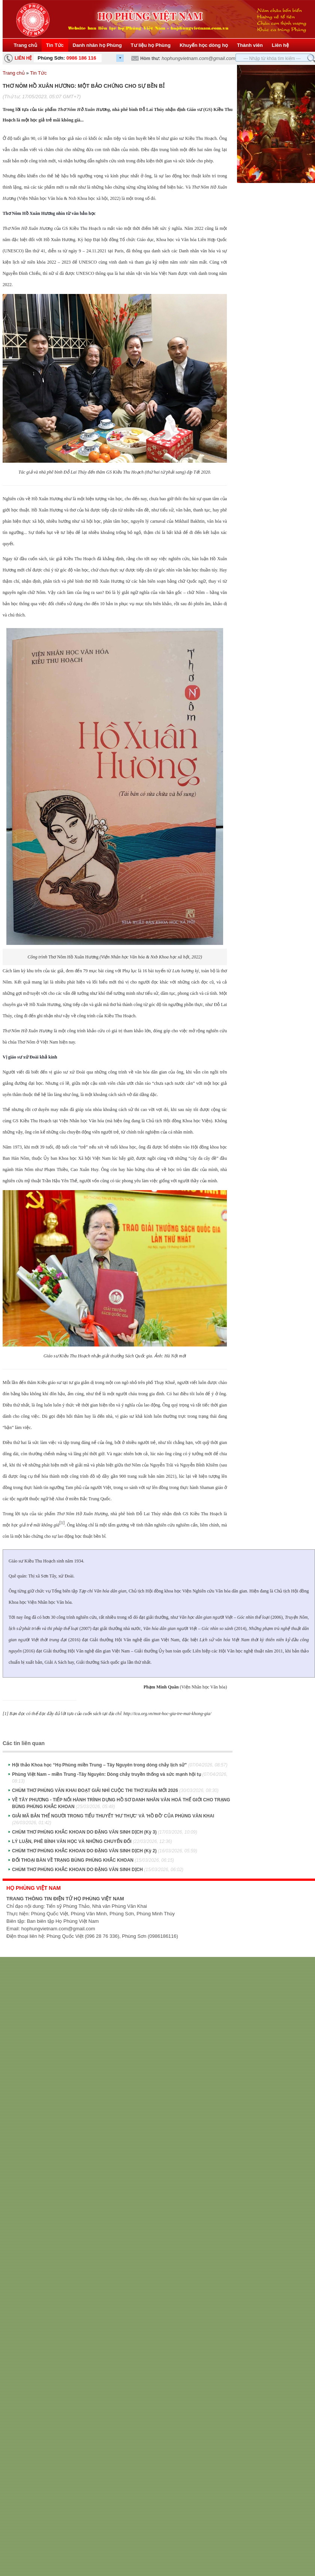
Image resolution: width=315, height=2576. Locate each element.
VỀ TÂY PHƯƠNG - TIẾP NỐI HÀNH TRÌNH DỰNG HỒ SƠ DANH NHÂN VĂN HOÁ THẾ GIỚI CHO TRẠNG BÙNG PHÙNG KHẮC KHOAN (121, 1803)
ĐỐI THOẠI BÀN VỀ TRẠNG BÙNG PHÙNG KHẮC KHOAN (93, 1860)
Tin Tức (55, 45)
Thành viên (250, 45)
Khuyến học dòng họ (204, 45)
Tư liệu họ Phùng (151, 45)
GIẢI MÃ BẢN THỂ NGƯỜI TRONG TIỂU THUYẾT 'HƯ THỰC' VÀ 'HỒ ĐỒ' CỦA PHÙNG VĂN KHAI (113, 1819)
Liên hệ (280, 45)
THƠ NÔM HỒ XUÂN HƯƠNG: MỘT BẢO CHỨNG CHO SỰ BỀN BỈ (84, 86)
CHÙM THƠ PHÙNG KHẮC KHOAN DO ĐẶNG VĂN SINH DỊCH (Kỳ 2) (104, 1850)
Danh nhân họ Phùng (97, 45)
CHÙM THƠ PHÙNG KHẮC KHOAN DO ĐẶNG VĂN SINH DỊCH (97, 1869)
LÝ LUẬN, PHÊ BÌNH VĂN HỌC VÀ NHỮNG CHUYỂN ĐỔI (92, 1841)
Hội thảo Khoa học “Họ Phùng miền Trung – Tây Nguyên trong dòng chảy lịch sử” (119, 1765)
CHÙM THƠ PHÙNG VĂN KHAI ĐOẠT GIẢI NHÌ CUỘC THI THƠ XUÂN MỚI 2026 (115, 1790)
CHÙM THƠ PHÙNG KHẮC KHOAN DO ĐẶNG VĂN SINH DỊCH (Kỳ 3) (104, 1832)
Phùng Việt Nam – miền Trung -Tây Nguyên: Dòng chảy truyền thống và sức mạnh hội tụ (120, 1778)
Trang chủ (22, 45)
